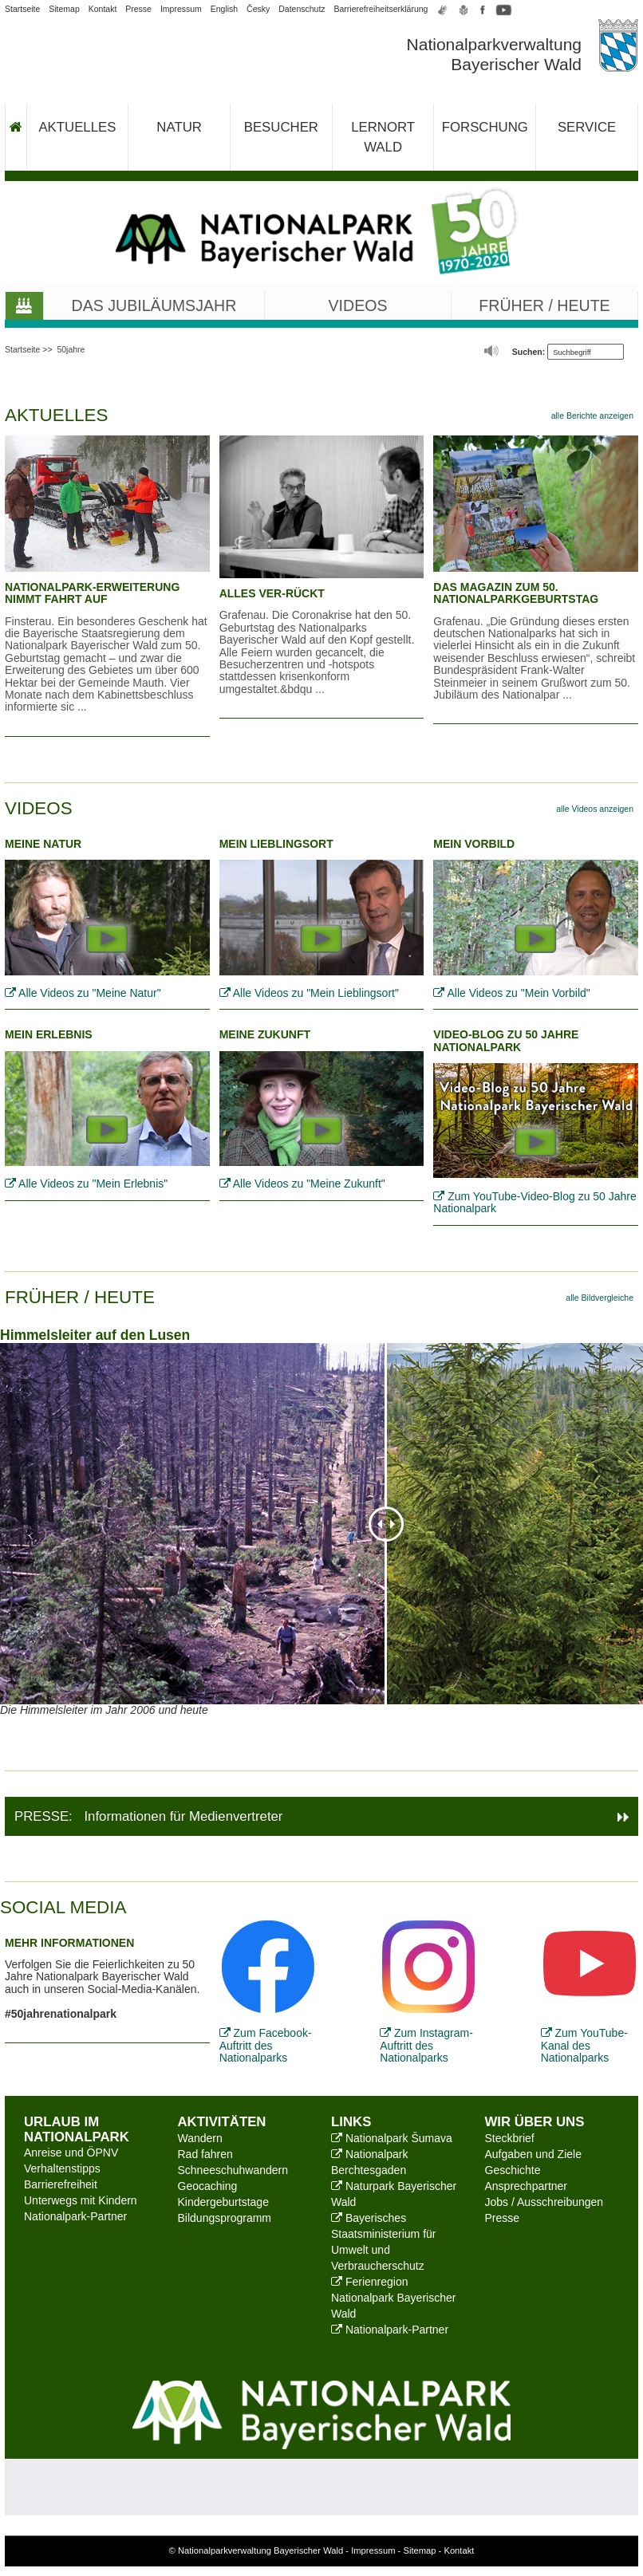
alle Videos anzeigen (594, 808)
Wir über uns (535, 2121)
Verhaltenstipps (62, 2168)
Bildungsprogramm (225, 2218)
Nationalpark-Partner (75, 2216)
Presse (138, 9)
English (224, 9)
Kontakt (103, 9)
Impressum (181, 9)
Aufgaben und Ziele (533, 2154)
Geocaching (208, 2186)
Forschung (485, 127)
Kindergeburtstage (223, 2202)
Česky (258, 9)
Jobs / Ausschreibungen (544, 2202)
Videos (358, 305)
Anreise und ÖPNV (71, 2152)
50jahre (71, 349)
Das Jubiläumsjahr (153, 305)
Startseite (22, 9)
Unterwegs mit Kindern (80, 2200)
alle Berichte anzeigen (592, 415)
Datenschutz (301, 9)
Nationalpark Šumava (391, 2138)
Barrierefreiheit (60, 2184)
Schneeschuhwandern (233, 2170)
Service (587, 127)
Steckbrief (510, 2138)
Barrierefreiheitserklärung (381, 9)
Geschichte (513, 2170)
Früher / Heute (544, 305)
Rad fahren (205, 2154)
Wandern (200, 2138)
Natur (179, 127)
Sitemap (64, 9)
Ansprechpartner (526, 2186)
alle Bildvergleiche (599, 1297)
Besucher (281, 127)
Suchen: (528, 351)
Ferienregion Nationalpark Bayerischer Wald (393, 2297)
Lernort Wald (383, 137)
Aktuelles (77, 127)
